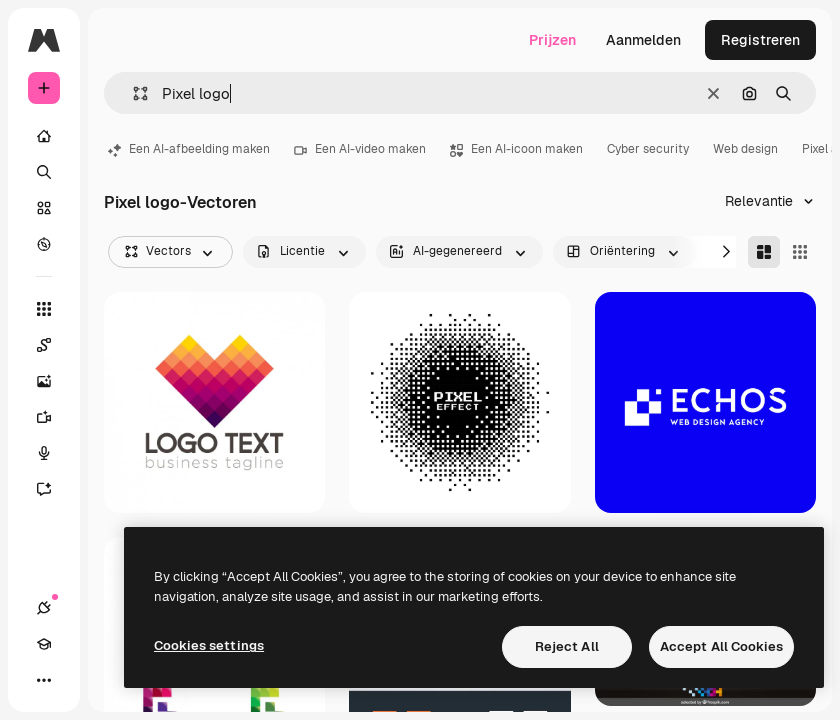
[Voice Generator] (54, 453)
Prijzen (552, 40)
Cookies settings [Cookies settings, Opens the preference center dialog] (209, 645)
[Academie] (44, 644)
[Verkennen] (44, 244)
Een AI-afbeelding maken (189, 149)
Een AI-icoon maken (516, 149)
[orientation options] (624, 252)
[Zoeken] (44, 172)
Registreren (760, 40)
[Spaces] (54, 345)
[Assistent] (54, 489)
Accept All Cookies (721, 646)
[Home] (44, 136)
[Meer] (44, 680)
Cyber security (648, 149)
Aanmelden (643, 40)
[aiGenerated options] (459, 252)
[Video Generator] (54, 417)
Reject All (567, 646)
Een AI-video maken (360, 149)
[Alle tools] (44, 309)
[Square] (800, 252)
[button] (132, 93)
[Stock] (44, 208)
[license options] (304, 252)
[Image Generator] (54, 381)
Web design (745, 149)
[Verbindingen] (44, 608)
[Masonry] (764, 252)
